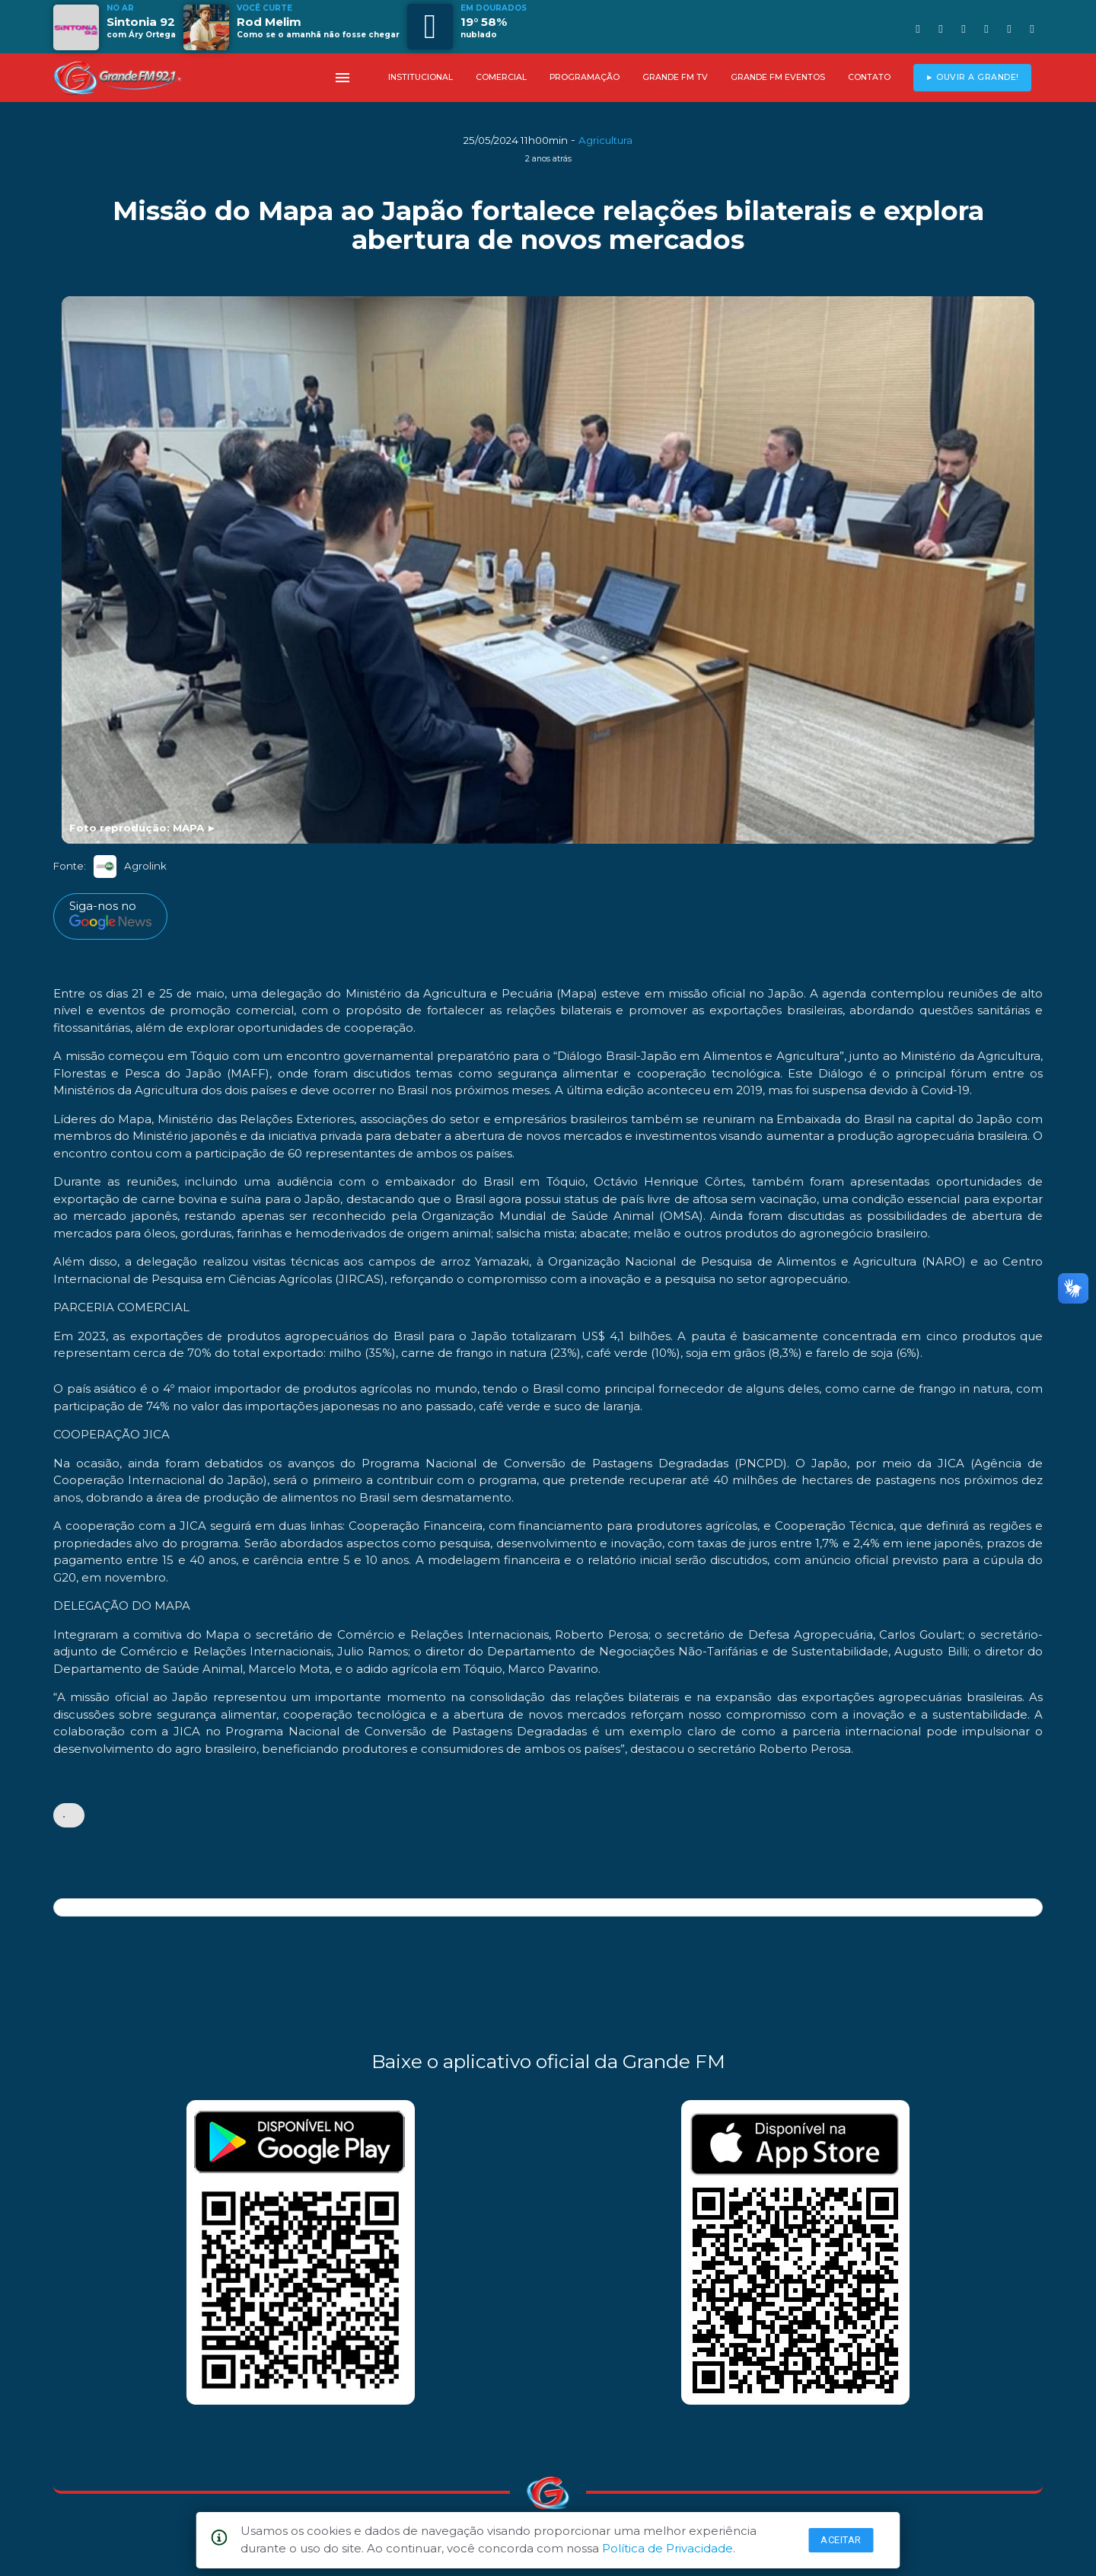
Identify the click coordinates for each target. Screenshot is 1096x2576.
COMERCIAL (501, 77)
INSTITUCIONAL (420, 77)
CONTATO (869, 77)
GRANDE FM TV (675, 77)
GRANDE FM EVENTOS (778, 77)
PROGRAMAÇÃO (585, 77)
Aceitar (841, 2540)
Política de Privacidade (667, 2548)
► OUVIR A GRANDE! (972, 77)
